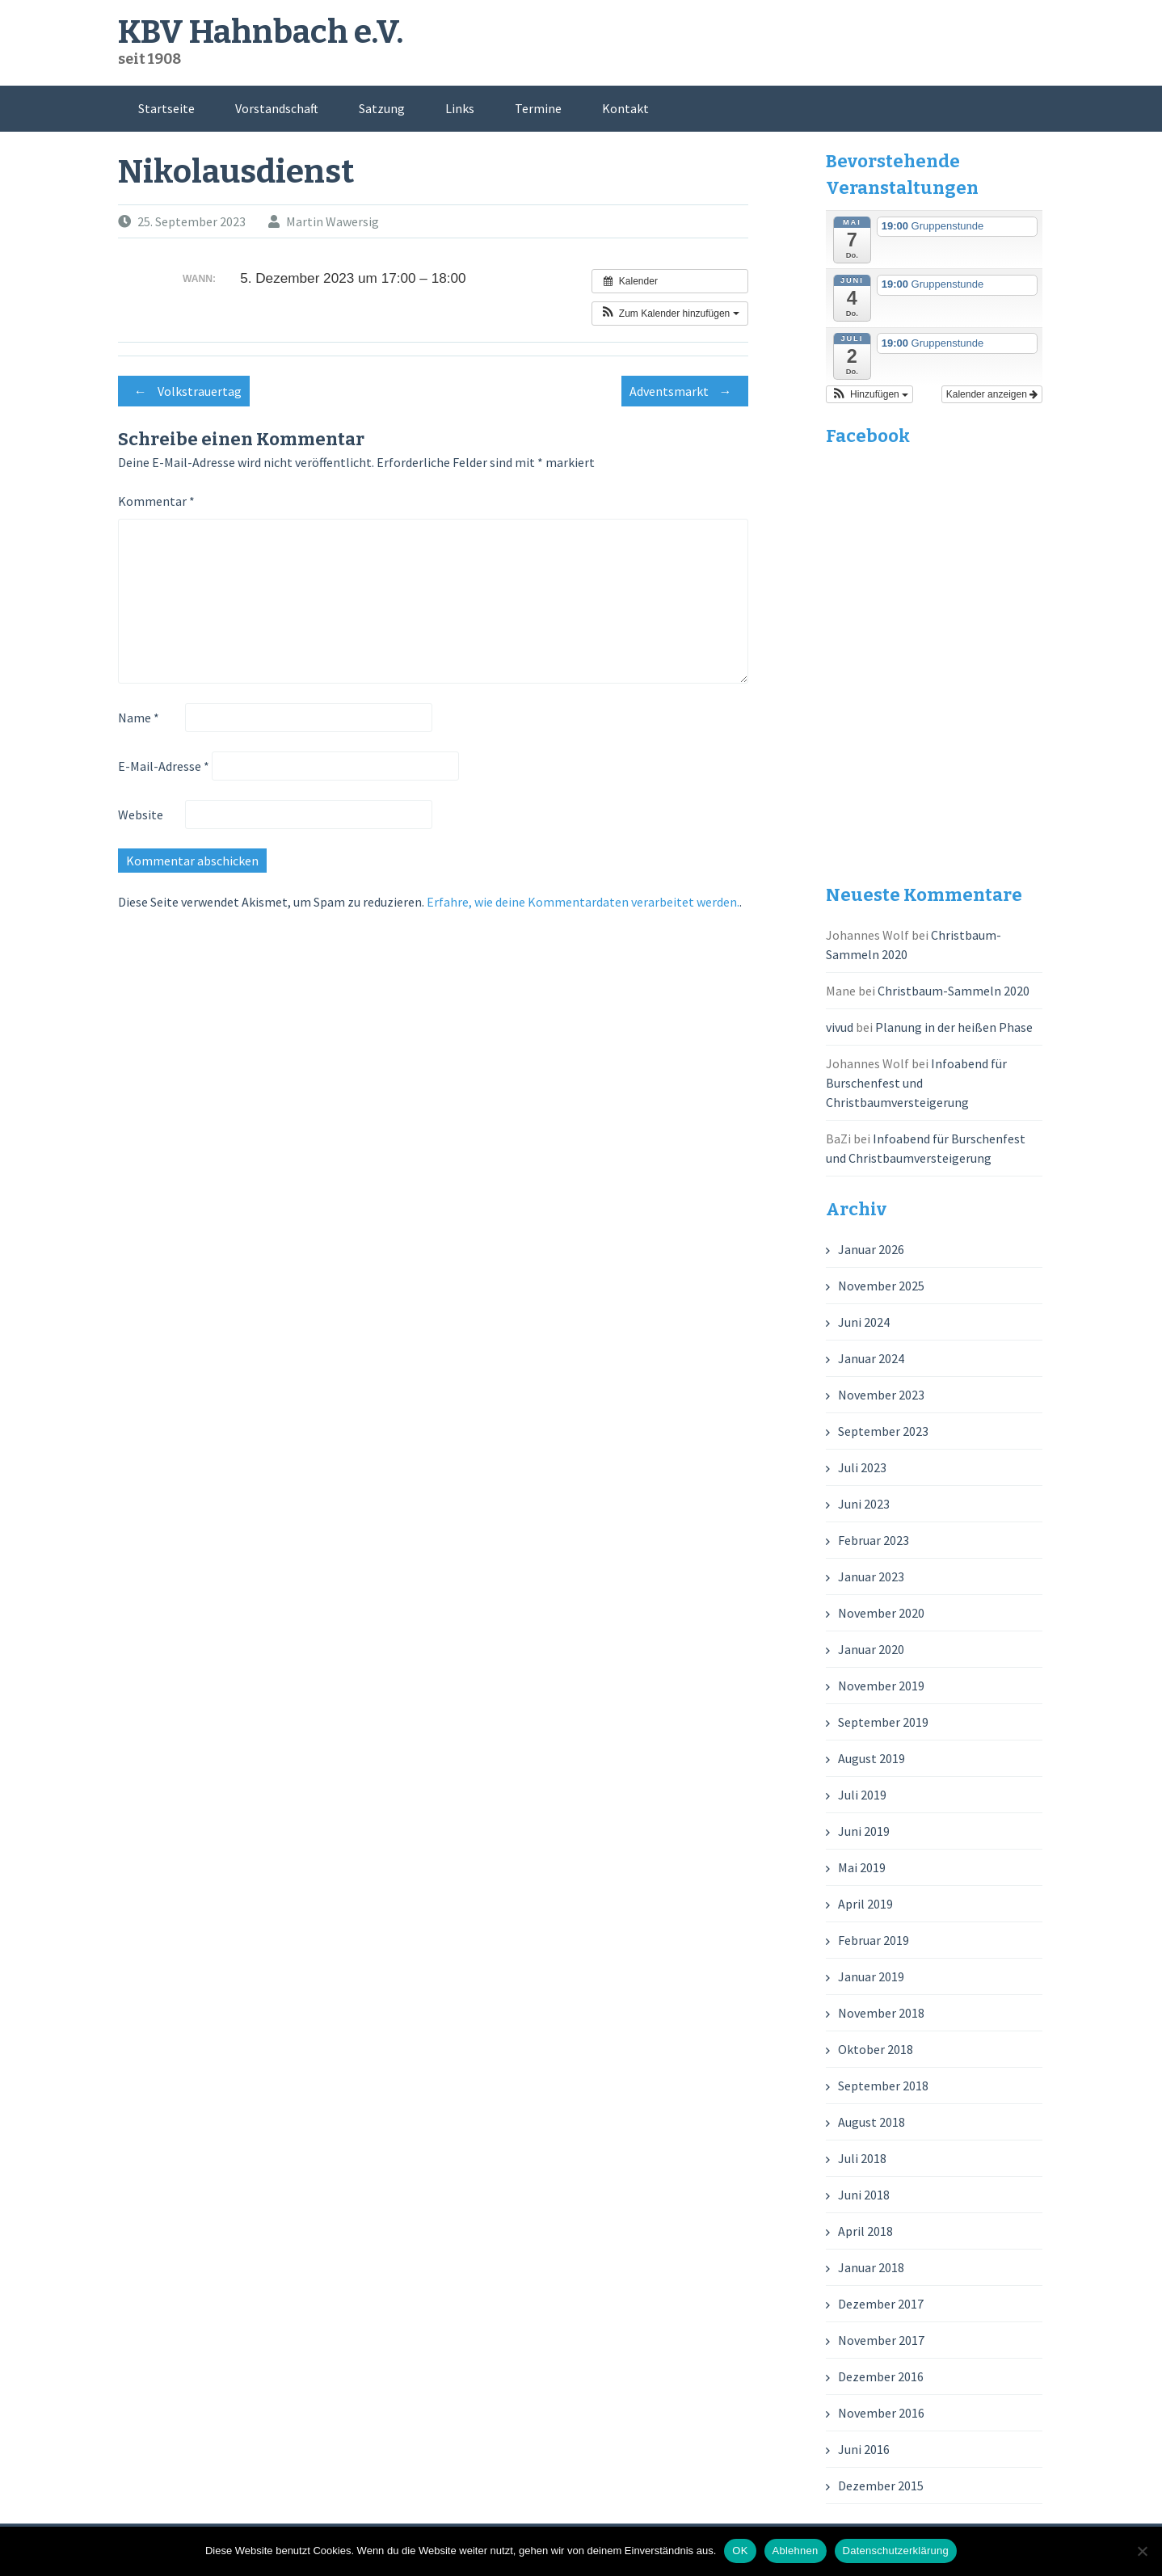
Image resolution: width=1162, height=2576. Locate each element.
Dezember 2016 (881, 2376)
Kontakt (625, 108)
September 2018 (883, 2085)
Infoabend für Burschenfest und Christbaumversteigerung (916, 1082)
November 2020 (881, 1613)
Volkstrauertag (184, 391)
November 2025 (881, 1285)
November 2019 (881, 1685)
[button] (669, 313)
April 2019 (865, 1904)
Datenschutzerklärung (896, 2550)
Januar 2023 (871, 1576)
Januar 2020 (871, 1649)
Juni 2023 (864, 1504)
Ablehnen (796, 2550)
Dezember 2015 (881, 2485)
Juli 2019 (862, 1795)
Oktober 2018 (875, 2049)
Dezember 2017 (881, 2304)
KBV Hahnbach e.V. (260, 32)
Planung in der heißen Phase (954, 1027)
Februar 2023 (873, 1540)
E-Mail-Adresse (163, 766)
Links (459, 108)
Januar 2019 (871, 1976)
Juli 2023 (862, 1467)
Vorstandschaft (276, 108)
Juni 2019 (864, 1831)
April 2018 (865, 2231)
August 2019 (871, 1758)
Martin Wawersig (332, 221)
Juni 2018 (864, 2195)
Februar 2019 (873, 1940)
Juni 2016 (864, 2449)
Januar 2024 (871, 1358)
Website (140, 814)
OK (739, 2550)
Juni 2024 (864, 1322)
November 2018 (881, 2013)
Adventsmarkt (684, 391)
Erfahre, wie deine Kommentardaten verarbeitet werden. (583, 902)
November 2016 (881, 2413)
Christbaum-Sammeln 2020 (953, 991)
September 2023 (883, 1431)
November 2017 (881, 2340)
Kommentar (156, 501)
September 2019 (883, 1722)
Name (138, 717)
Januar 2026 (871, 1249)
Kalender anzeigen (992, 394)
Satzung (382, 108)
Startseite (166, 108)
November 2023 (881, 1395)
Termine (538, 108)
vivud (839, 1027)
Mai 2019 (862, 1867)
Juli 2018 (862, 2158)
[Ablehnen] (1142, 2551)
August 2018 (871, 2122)
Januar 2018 (871, 2267)
